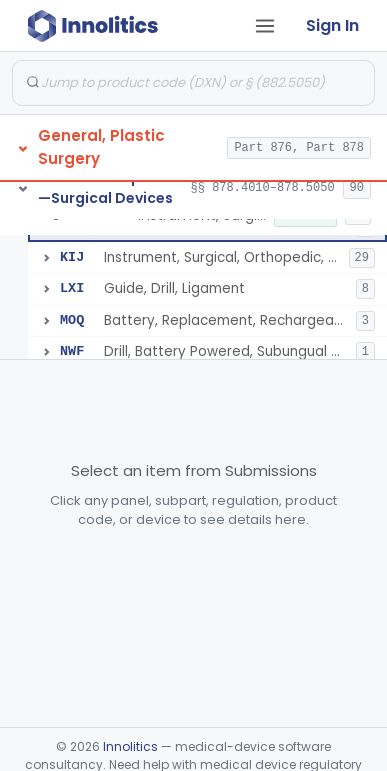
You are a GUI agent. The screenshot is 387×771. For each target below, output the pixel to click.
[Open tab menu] (265, 26)
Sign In (332, 25)
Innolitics (130, 746)
